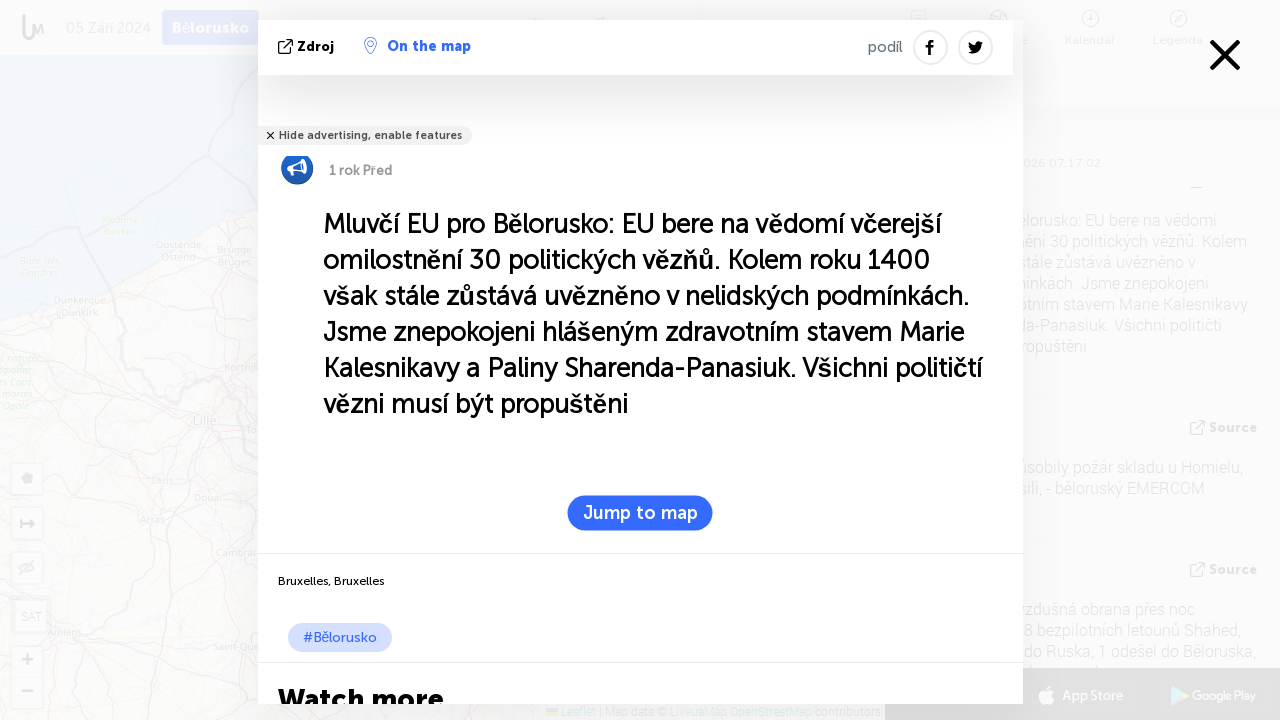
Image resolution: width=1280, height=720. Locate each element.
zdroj (308, 46)
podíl (885, 47)
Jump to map (640, 513)
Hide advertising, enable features (370, 135)
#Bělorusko (340, 637)
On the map (417, 46)
